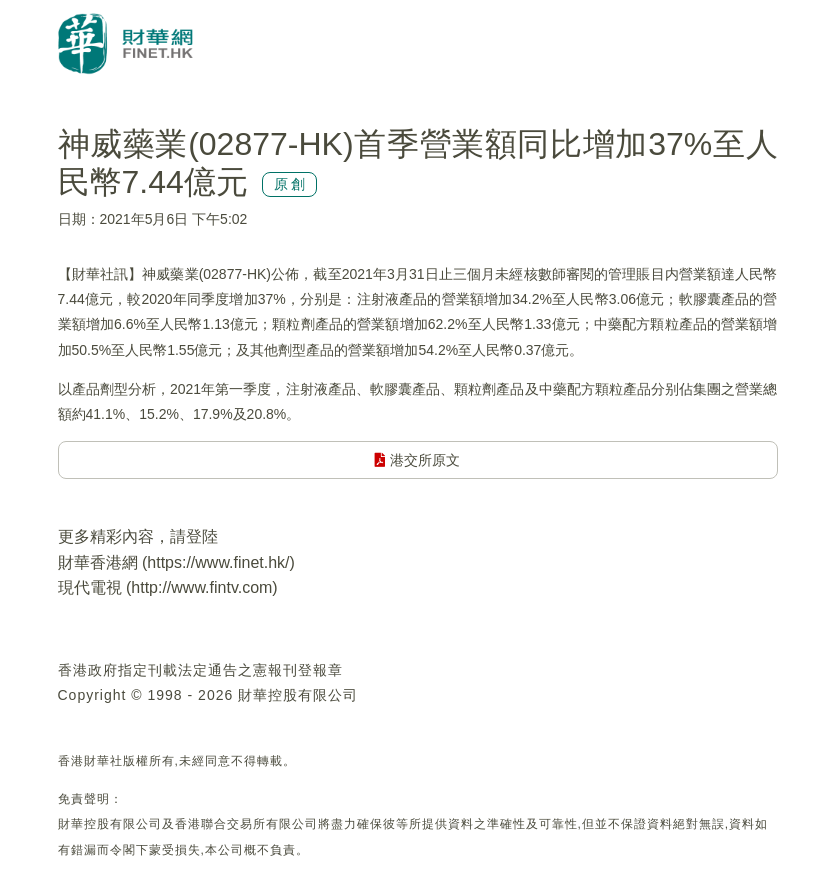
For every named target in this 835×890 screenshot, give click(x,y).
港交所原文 (417, 460)
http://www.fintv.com (201, 587)
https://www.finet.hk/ (218, 562)
